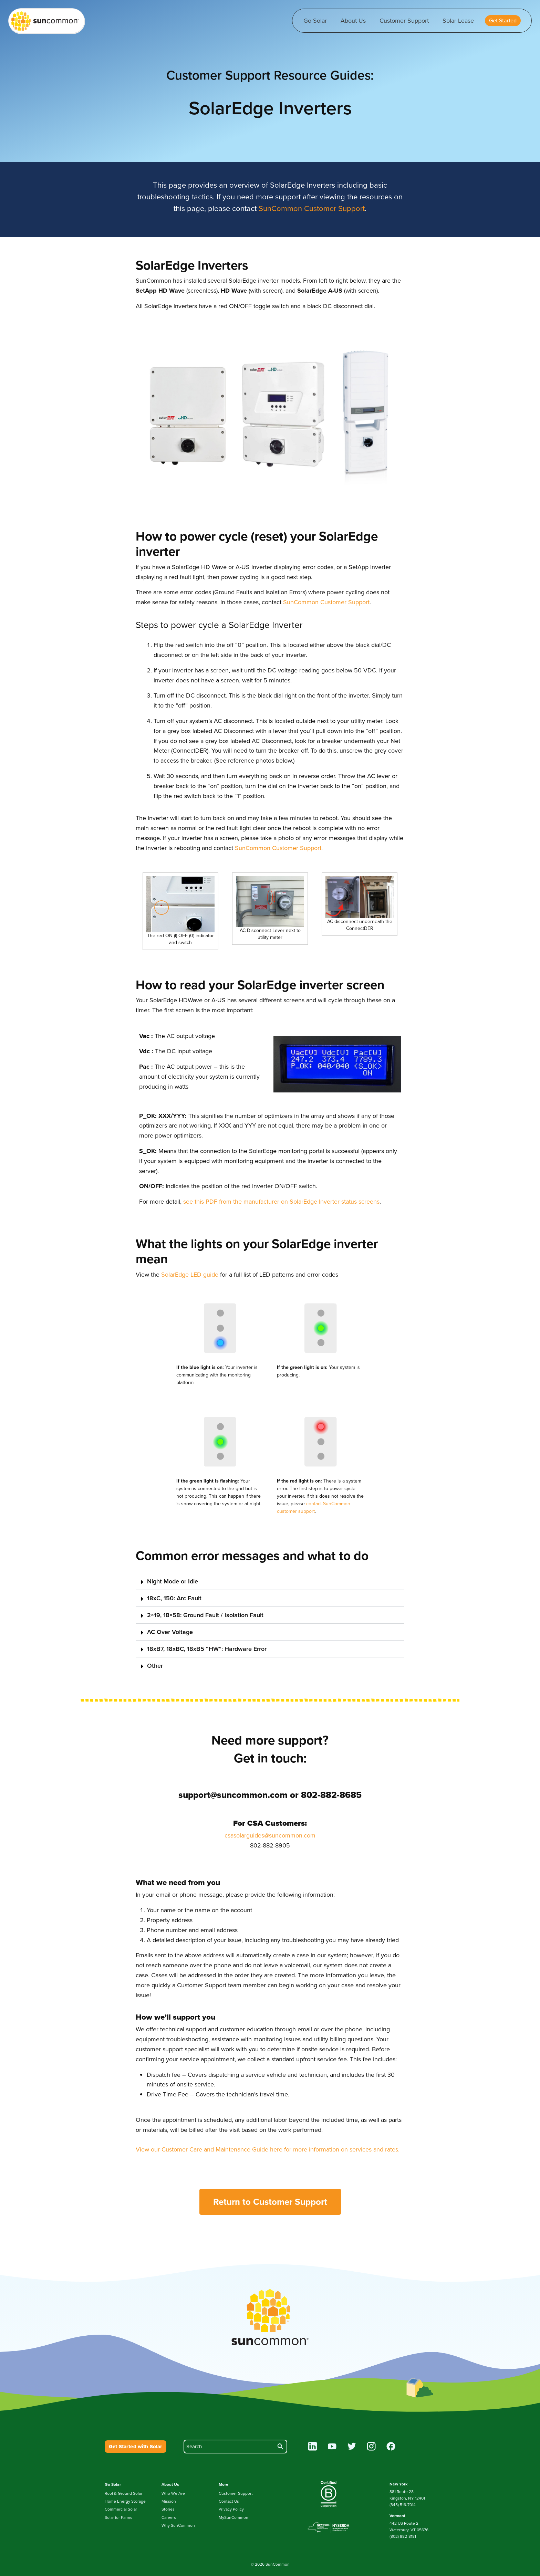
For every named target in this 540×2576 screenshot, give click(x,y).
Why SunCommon (178, 2525)
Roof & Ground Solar (123, 2493)
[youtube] (332, 2447)
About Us (353, 20)
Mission (169, 2501)
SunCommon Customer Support (312, 208)
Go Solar (315, 20)
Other (155, 1665)
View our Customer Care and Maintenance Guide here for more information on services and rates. (267, 2149)
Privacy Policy (231, 2509)
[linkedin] (312, 2447)
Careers (169, 2517)
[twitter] (351, 2447)
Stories (168, 2509)
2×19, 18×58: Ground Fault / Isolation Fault (205, 1615)
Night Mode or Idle (172, 1581)
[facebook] (391, 2447)
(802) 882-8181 (403, 2536)
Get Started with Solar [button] (135, 2446)
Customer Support (404, 20)
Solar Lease (458, 20)
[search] (235, 2446)
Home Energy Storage (125, 2501)
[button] (503, 20)
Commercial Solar (121, 2509)
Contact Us (229, 2501)
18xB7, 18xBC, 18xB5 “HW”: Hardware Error (207, 1648)
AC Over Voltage (170, 1631)
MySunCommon (233, 2517)
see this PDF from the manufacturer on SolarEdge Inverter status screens (281, 1201)
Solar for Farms (118, 2517)
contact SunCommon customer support (313, 1507)
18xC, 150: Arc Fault (174, 1598)
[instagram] (371, 2447)
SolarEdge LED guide (189, 1274)
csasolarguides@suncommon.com (270, 1835)
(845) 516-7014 (403, 2505)
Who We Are (173, 2493)
